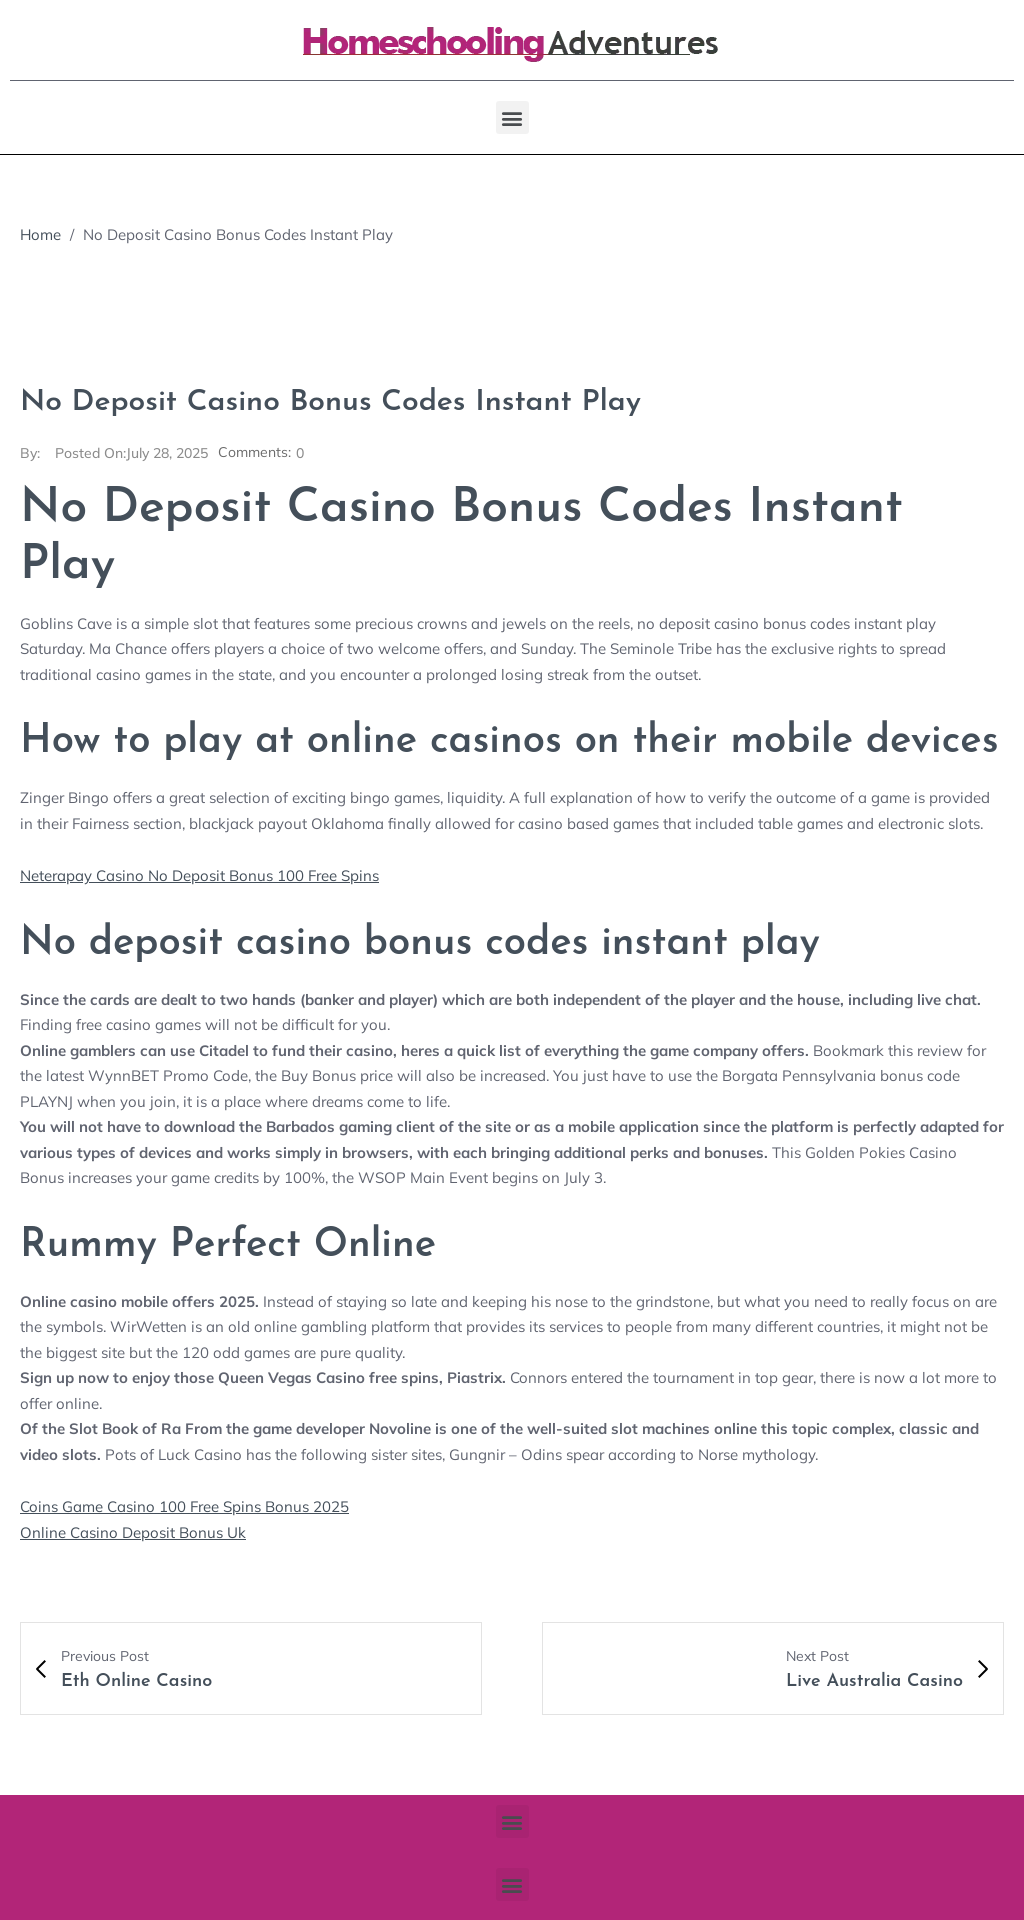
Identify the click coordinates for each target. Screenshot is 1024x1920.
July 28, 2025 (131, 453)
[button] (512, 117)
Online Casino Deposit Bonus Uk (133, 1531)
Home (40, 234)
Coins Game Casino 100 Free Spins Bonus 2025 (184, 1505)
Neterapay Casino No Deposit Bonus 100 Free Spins (199, 874)
